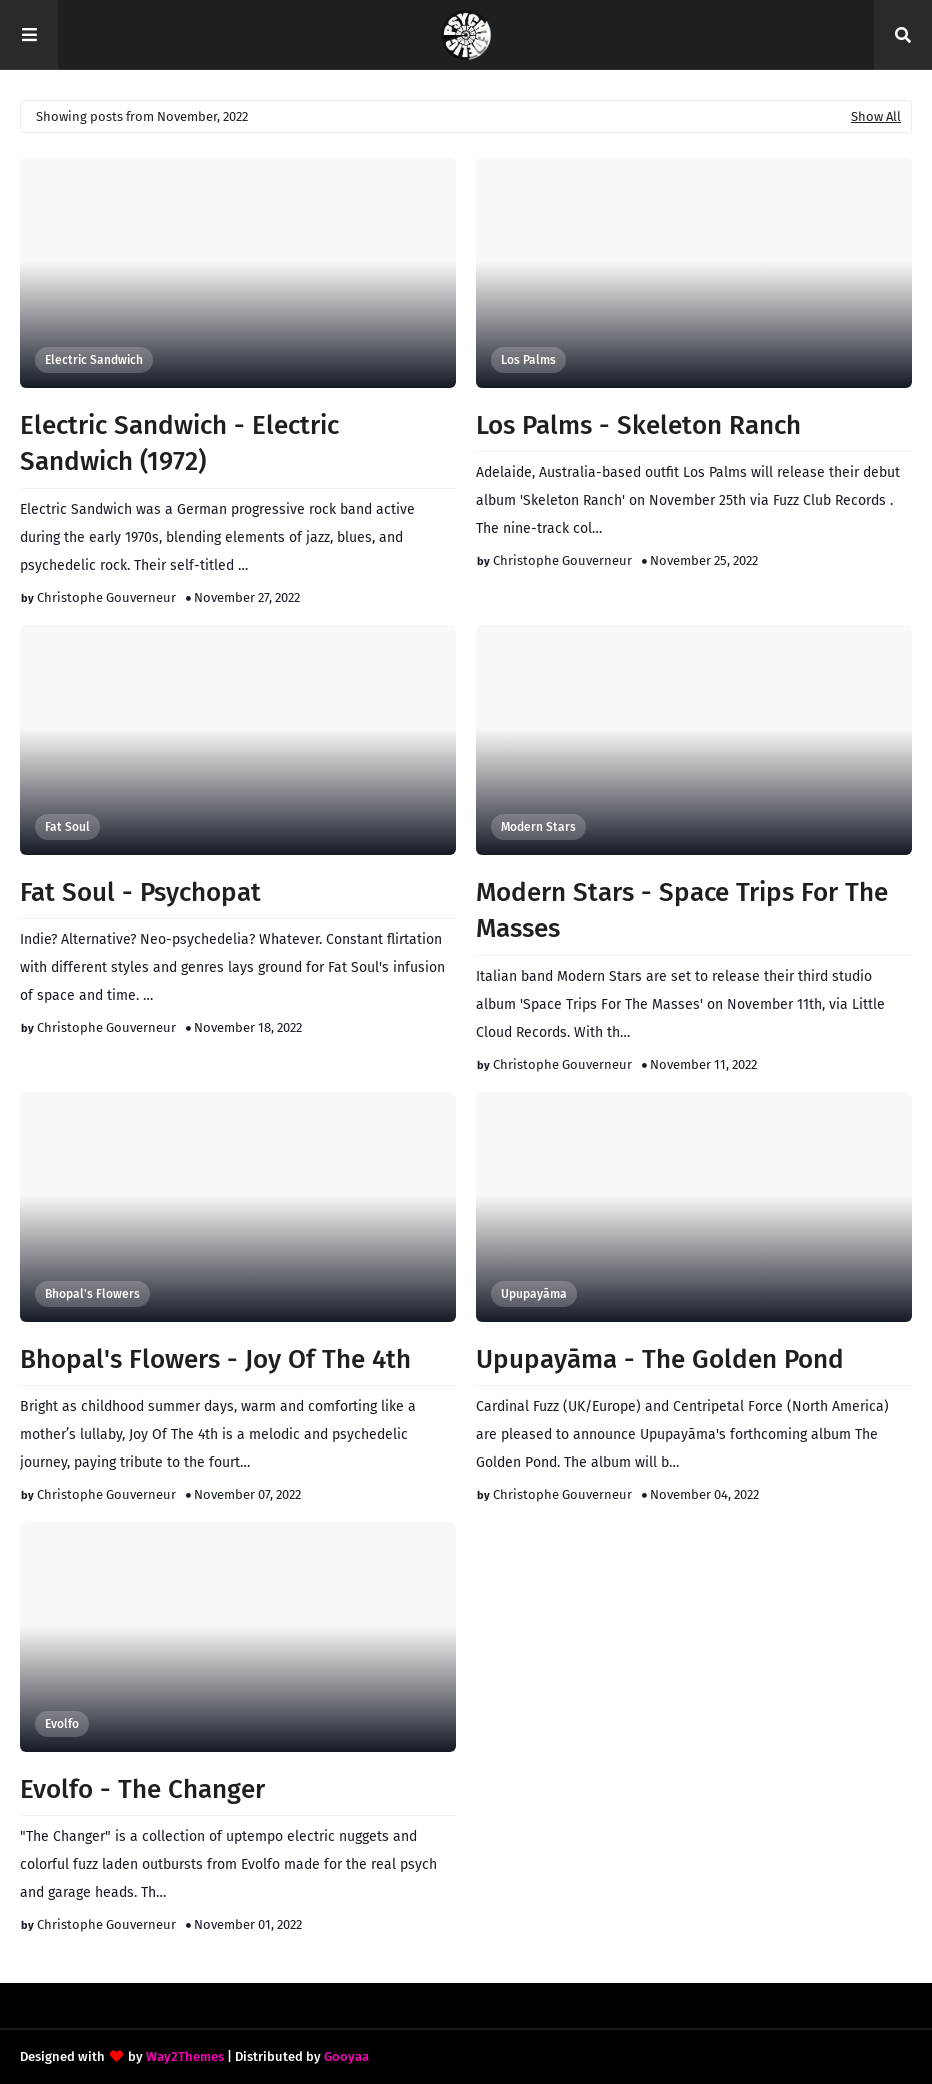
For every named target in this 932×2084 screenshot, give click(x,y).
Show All (876, 116)
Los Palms (528, 360)
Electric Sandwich (94, 360)
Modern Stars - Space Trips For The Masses (682, 910)
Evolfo (62, 1724)
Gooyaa (346, 2056)
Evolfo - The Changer (142, 1789)
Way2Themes (185, 2056)
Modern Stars (538, 827)
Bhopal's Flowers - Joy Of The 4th (215, 1359)
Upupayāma (534, 1294)
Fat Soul (67, 827)
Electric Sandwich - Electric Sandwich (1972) (179, 443)
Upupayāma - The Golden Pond (660, 1359)
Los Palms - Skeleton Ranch (638, 425)
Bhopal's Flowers (92, 1294)
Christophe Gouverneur (106, 597)
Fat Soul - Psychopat (140, 892)
